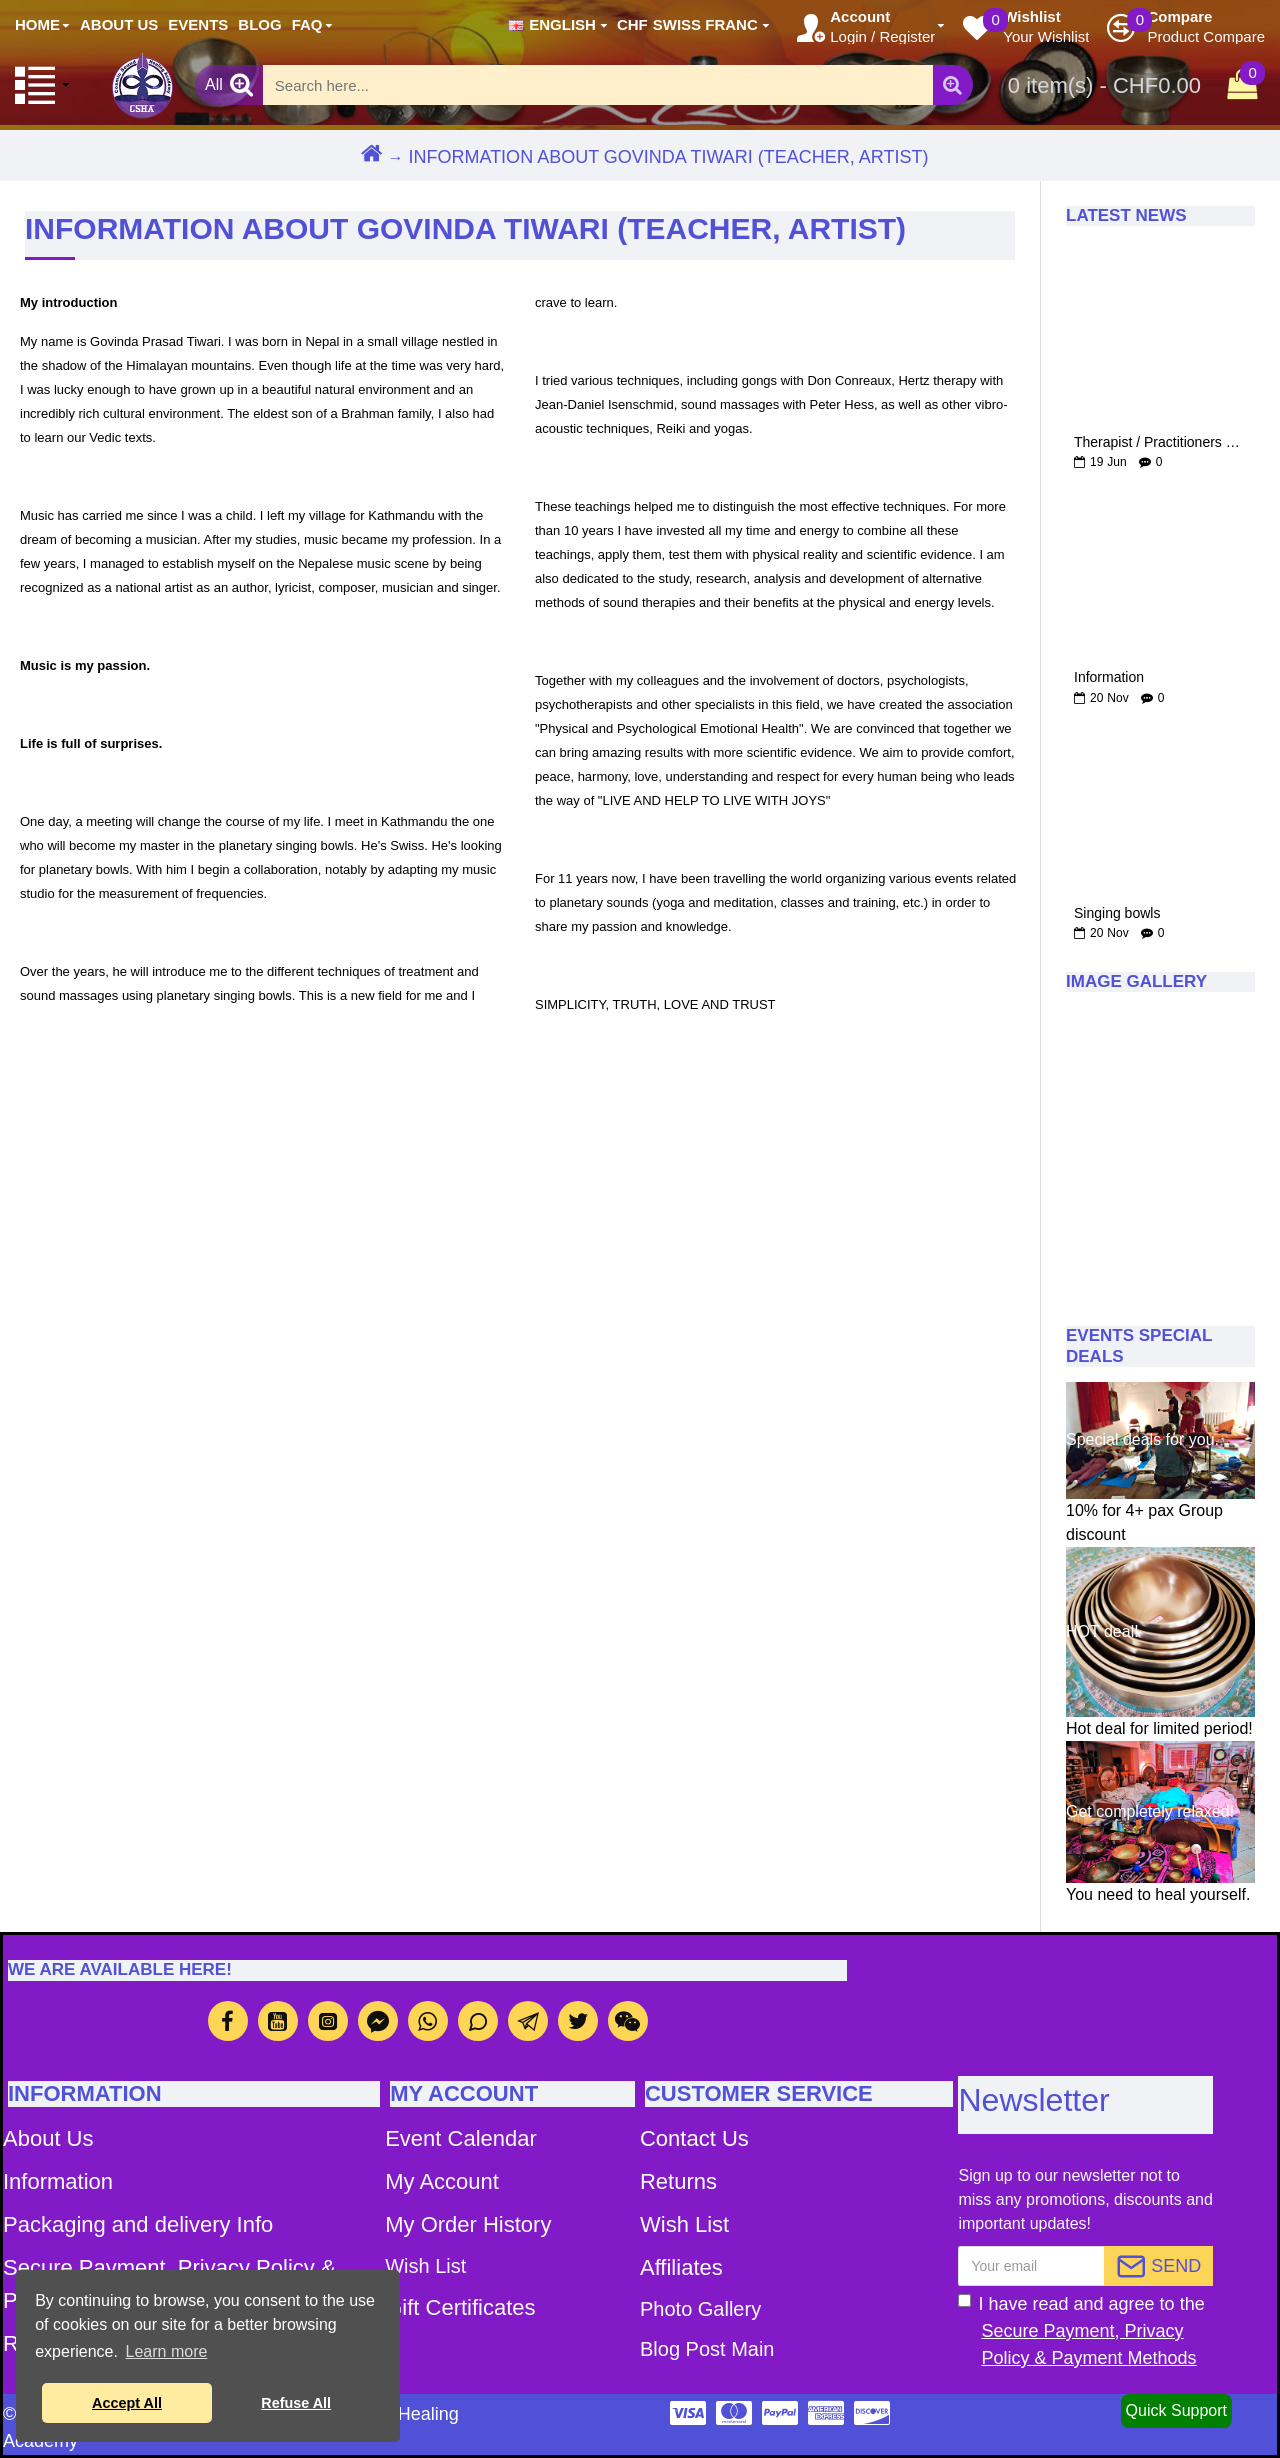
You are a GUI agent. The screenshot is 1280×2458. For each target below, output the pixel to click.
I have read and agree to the (1085, 2333)
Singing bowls (1117, 913)
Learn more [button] (167, 2351)
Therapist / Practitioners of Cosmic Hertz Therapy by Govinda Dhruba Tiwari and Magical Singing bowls (1160, 442)
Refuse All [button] (296, 2403)
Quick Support (1176, 2410)
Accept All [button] (127, 2403)
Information (1109, 677)
